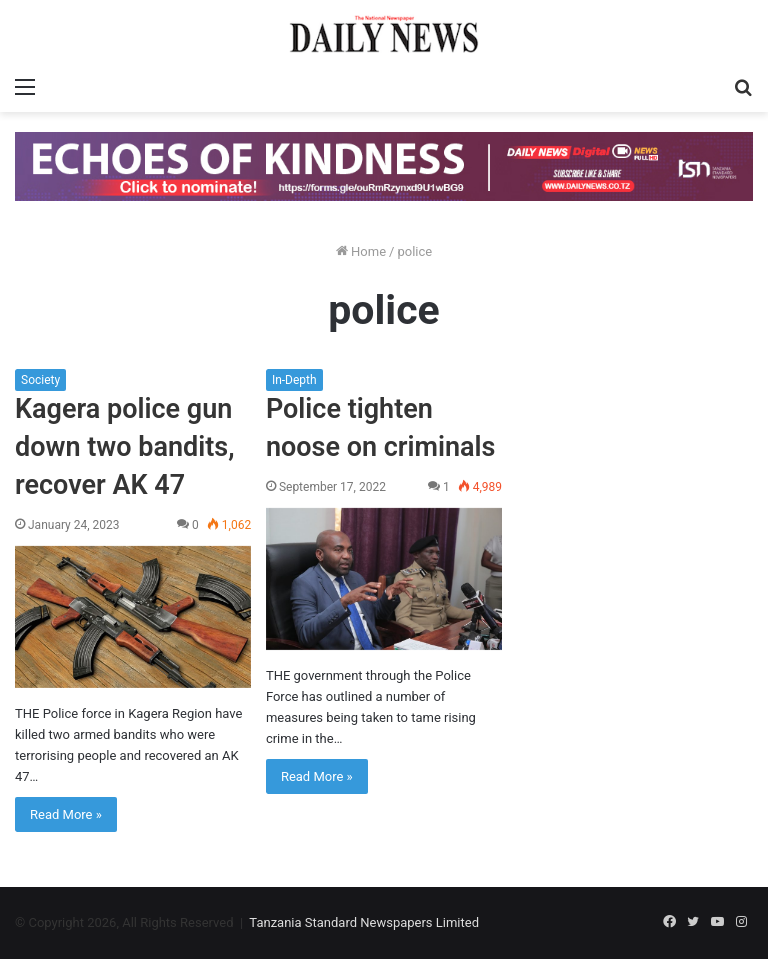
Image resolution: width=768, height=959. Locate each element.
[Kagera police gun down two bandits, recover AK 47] (133, 617)
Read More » (66, 814)
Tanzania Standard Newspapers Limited (364, 922)
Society (40, 380)
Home (361, 251)
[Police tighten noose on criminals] (384, 579)
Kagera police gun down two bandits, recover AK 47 (124, 447)
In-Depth (294, 380)
